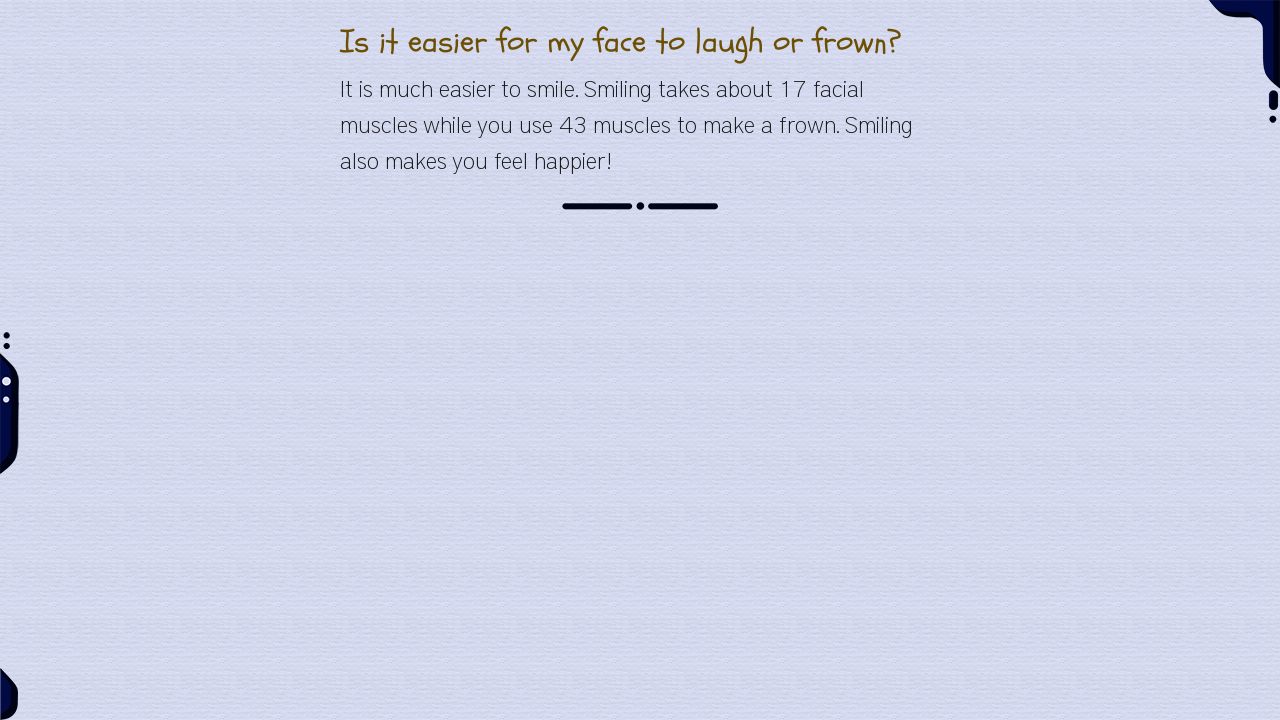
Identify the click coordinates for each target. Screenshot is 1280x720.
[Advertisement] (640, 372)
